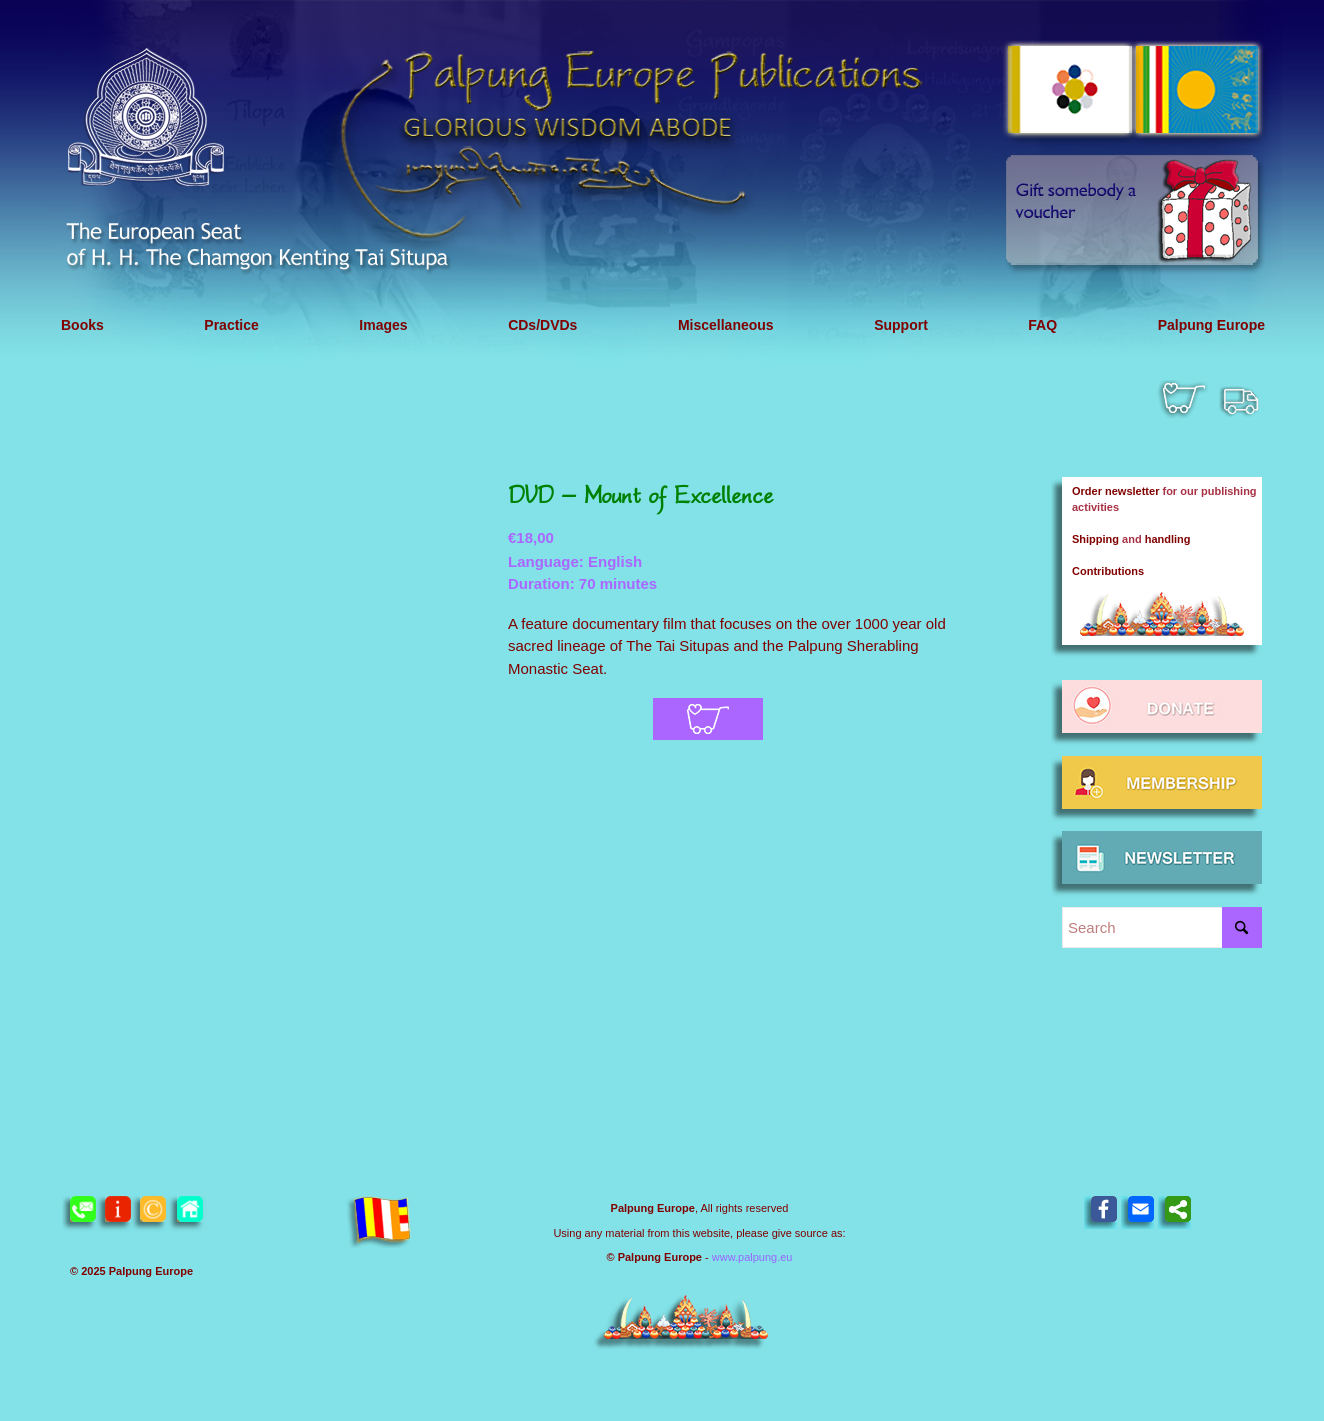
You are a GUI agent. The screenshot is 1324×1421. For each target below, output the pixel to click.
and (1131, 539)
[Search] (1162, 927)
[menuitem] (82, 325)
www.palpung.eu (752, 1257)
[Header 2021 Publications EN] (662, 182)
